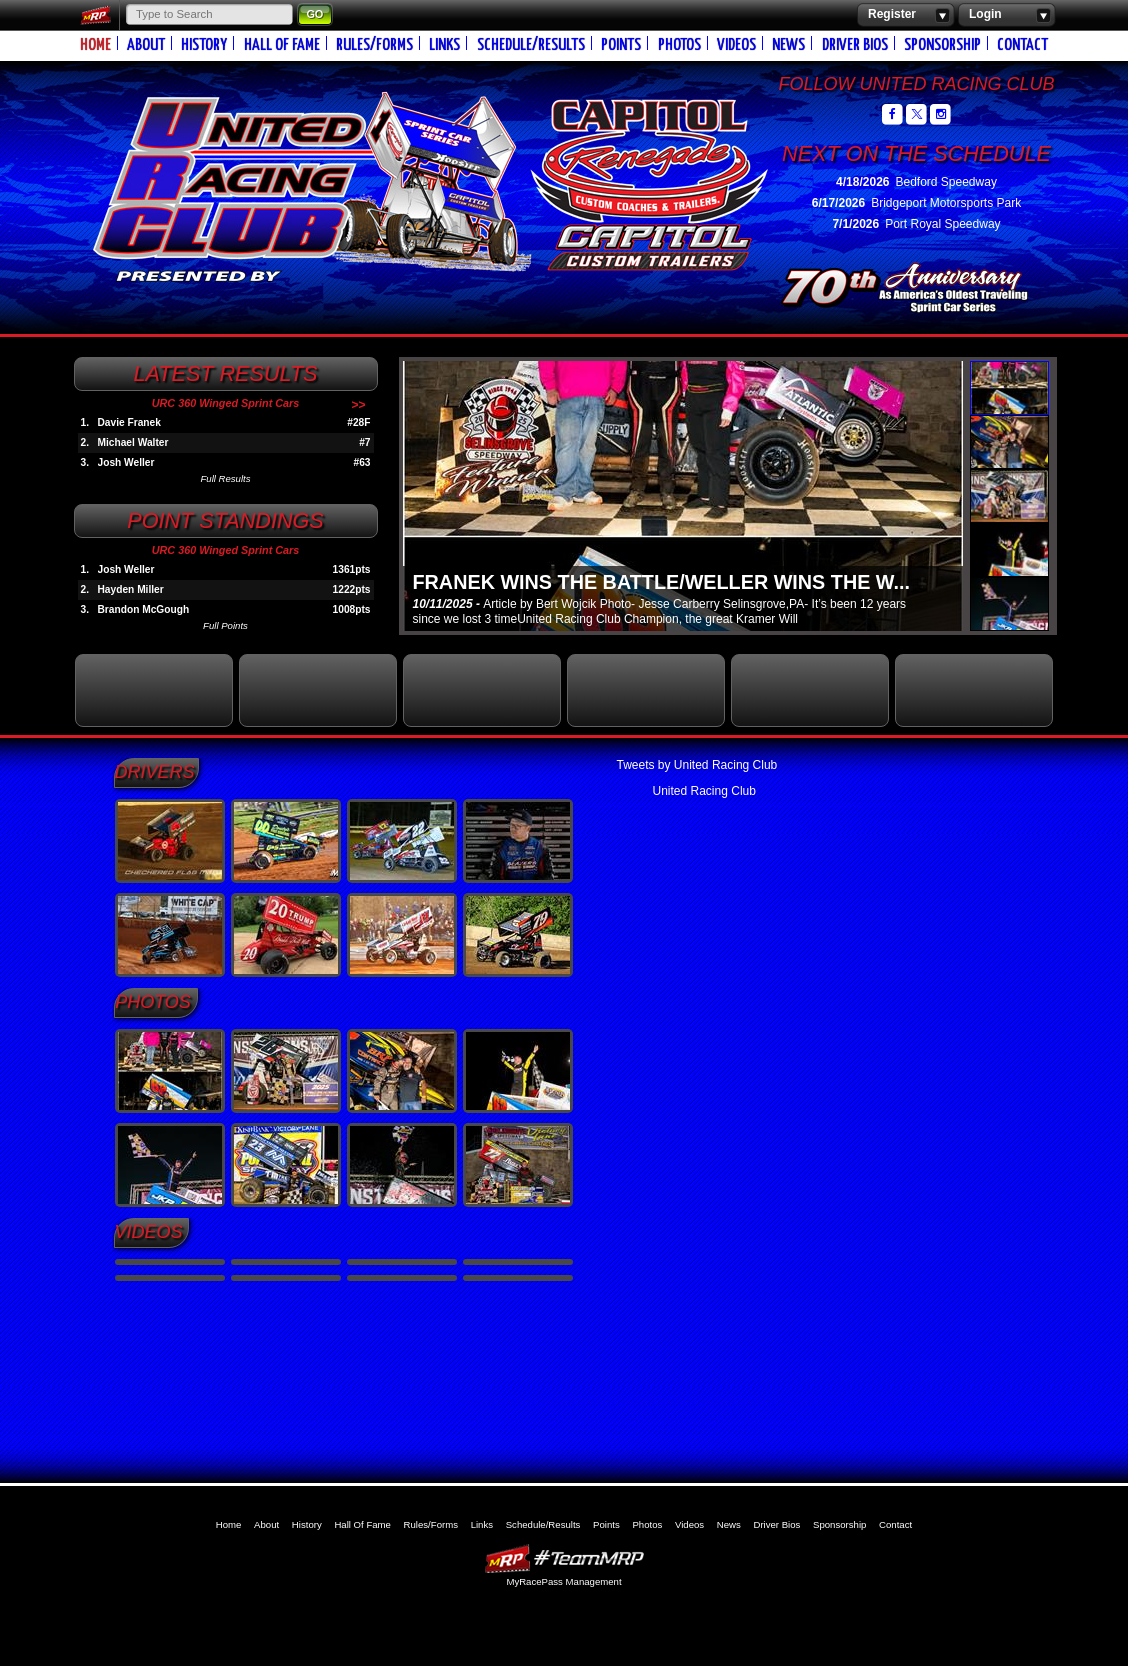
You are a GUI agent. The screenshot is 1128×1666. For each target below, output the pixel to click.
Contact (1022, 45)
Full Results (225, 478)
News (788, 45)
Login (1006, 15)
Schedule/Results (531, 45)
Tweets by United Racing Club (697, 765)
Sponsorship (942, 45)
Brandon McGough (144, 609)
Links (444, 45)
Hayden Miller (131, 589)
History (204, 45)
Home (95, 45)
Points (621, 45)
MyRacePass (564, 1558)
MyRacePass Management (563, 1581)
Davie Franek (129, 422)
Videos (736, 45)
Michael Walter (133, 442)
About (146, 45)
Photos (679, 45)
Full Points (225, 625)
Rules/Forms (374, 45)
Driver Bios (855, 45)
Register (905, 15)
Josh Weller (126, 462)
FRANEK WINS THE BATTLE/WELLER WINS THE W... (661, 582)
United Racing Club (377, 178)
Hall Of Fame (282, 45)
